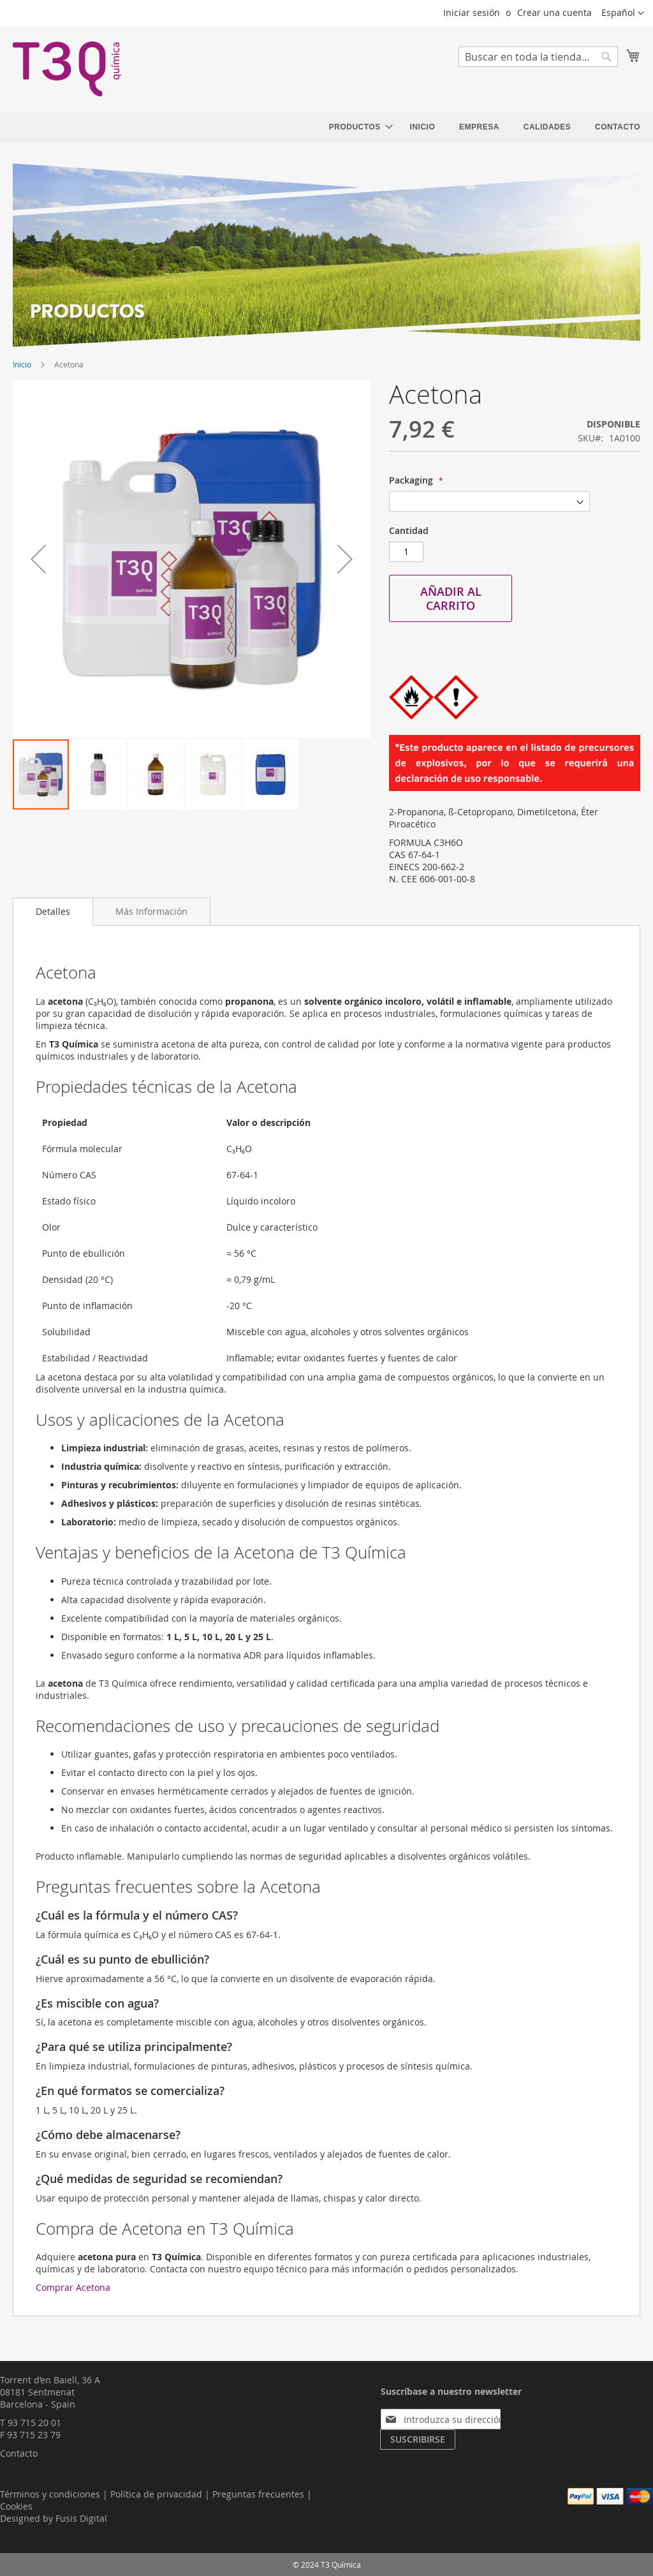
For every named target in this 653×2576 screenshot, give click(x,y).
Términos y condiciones (50, 2494)
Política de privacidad (156, 2494)
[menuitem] (357, 127)
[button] (622, 13)
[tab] (53, 912)
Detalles (53, 911)
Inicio (22, 364)
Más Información (151, 911)
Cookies (16, 2506)
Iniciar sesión (471, 12)
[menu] (484, 127)
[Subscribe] (417, 2439)
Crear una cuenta (554, 12)
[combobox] (538, 57)
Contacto (19, 2453)
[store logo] (67, 68)
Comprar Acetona (73, 2287)
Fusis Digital (81, 2518)
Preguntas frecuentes (258, 2494)
